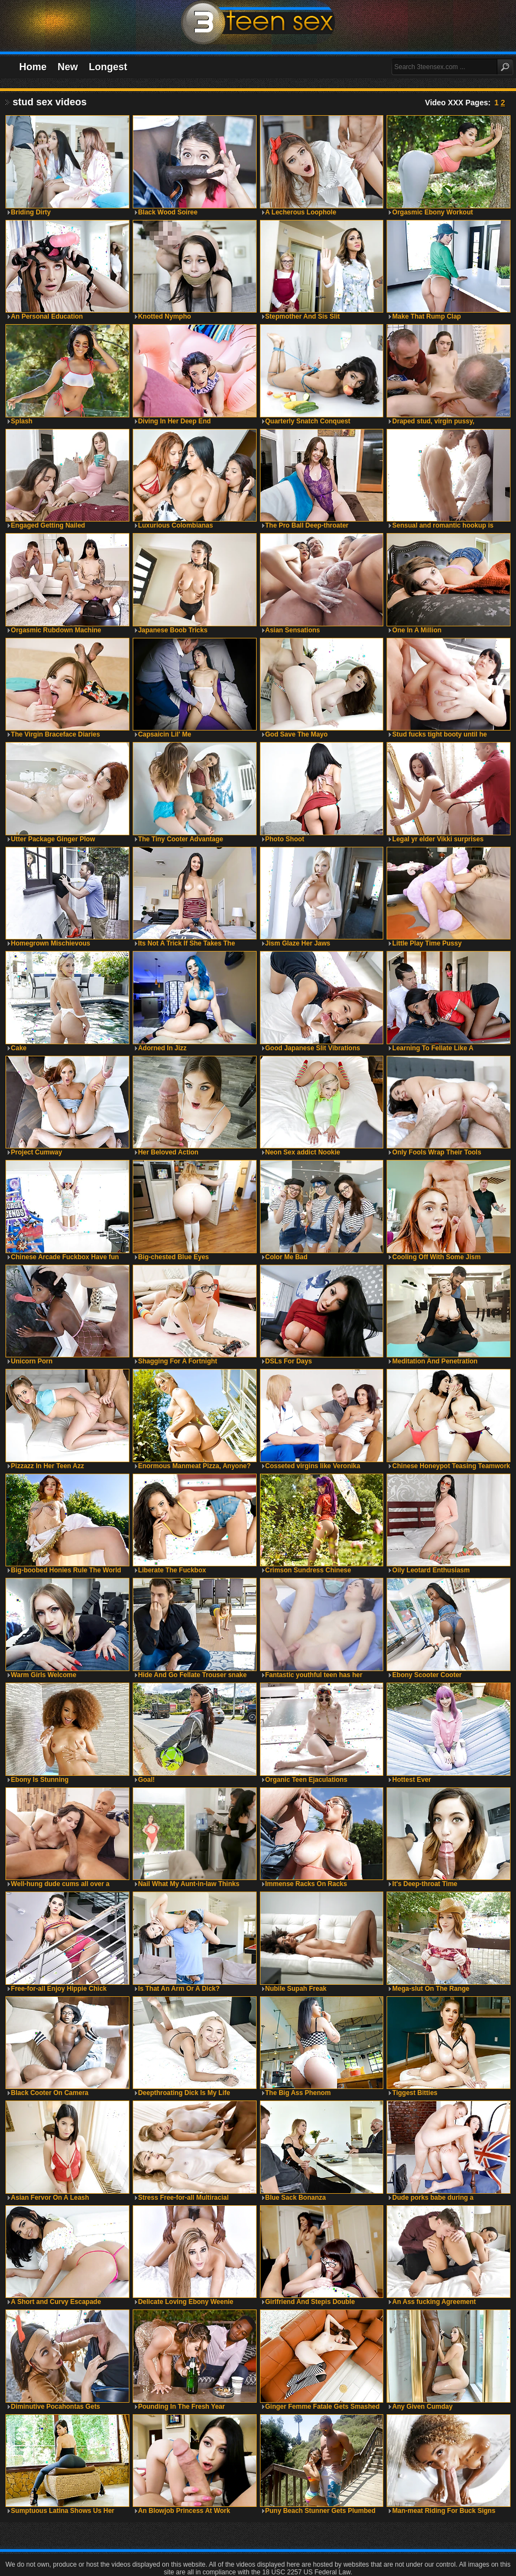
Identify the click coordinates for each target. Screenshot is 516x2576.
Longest (108, 66)
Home (33, 66)
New (68, 66)
